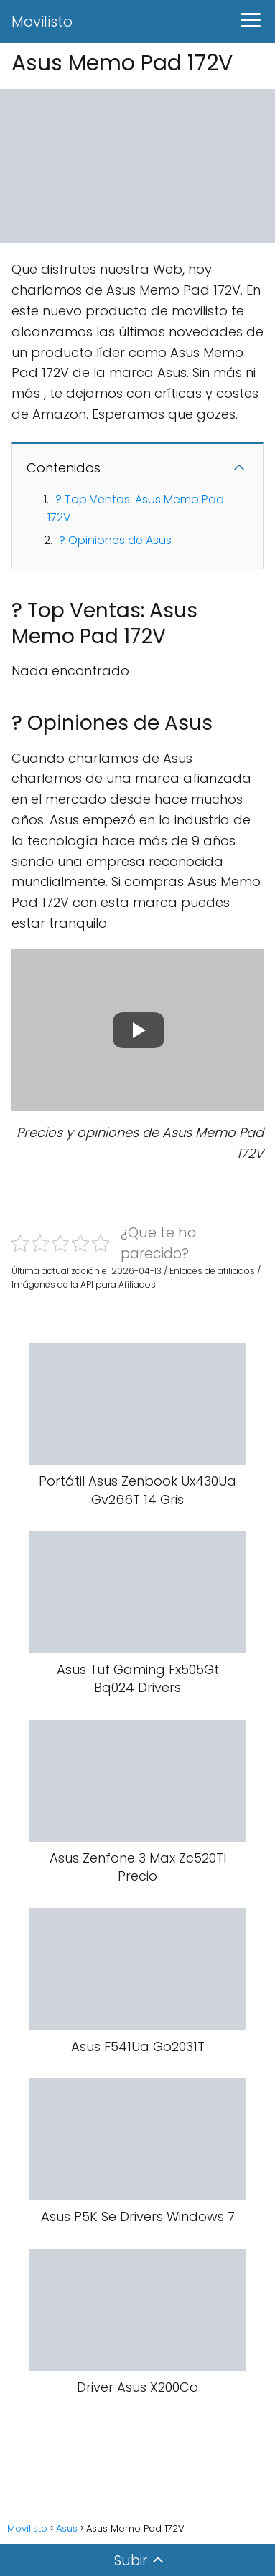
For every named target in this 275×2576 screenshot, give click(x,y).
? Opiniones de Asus (115, 540)
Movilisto (42, 21)
